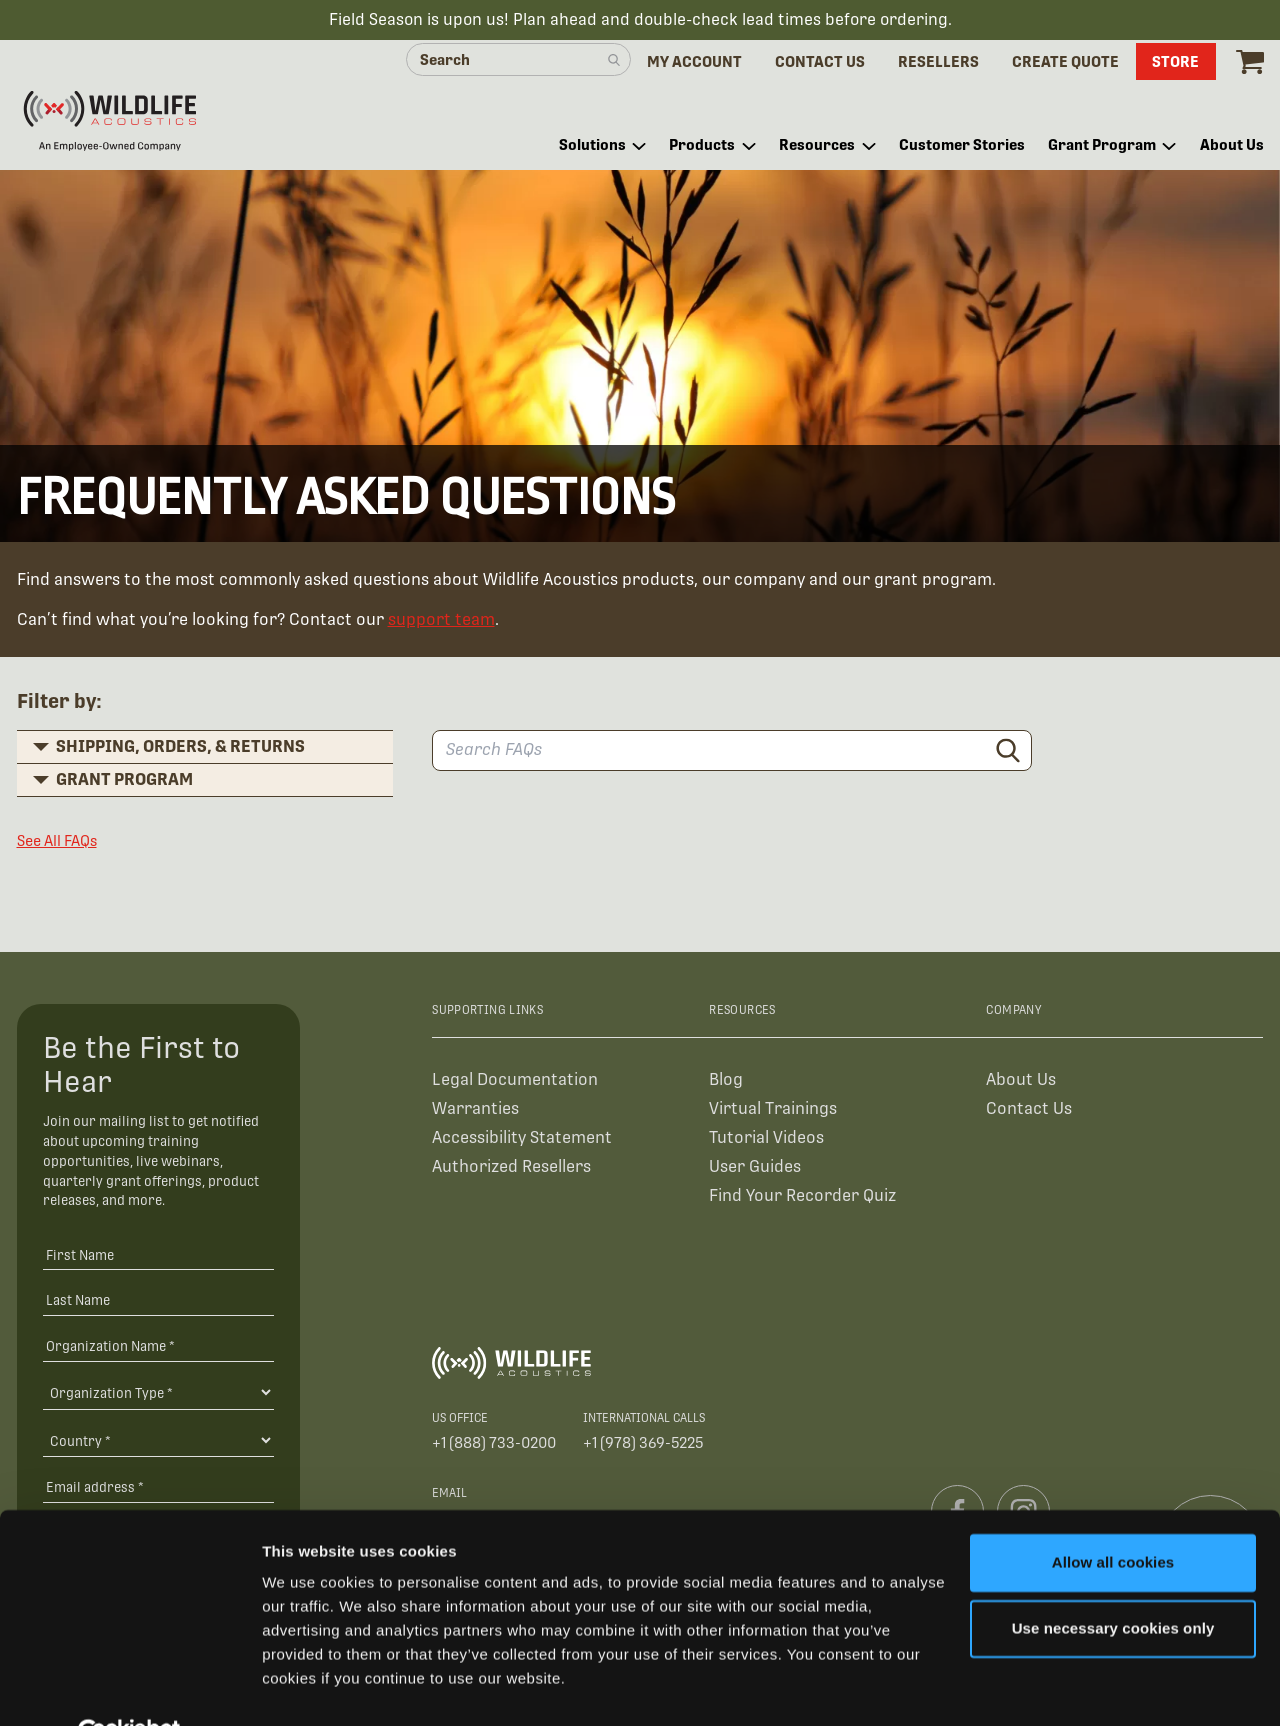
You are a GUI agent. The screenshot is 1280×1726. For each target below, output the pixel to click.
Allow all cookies (1113, 1515)
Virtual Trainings (773, 1111)
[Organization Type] (158, 1395)
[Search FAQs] (732, 753)
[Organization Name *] (158, 1348)
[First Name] (158, 1256)
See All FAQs (57, 843)
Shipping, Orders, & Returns (180, 748)
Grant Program (124, 781)
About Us (1021, 1082)
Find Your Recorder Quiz (802, 1198)
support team (441, 622)
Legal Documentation (515, 1082)
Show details (308, 1686)
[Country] (158, 1443)
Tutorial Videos (766, 1140)
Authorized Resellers (511, 1169)
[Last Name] (158, 1302)
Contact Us (1029, 1111)
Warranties (475, 1111)
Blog (726, 1082)
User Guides (755, 1169)
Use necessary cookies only (1113, 1580)
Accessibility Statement (522, 1140)
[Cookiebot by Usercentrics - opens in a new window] (129, 1687)
